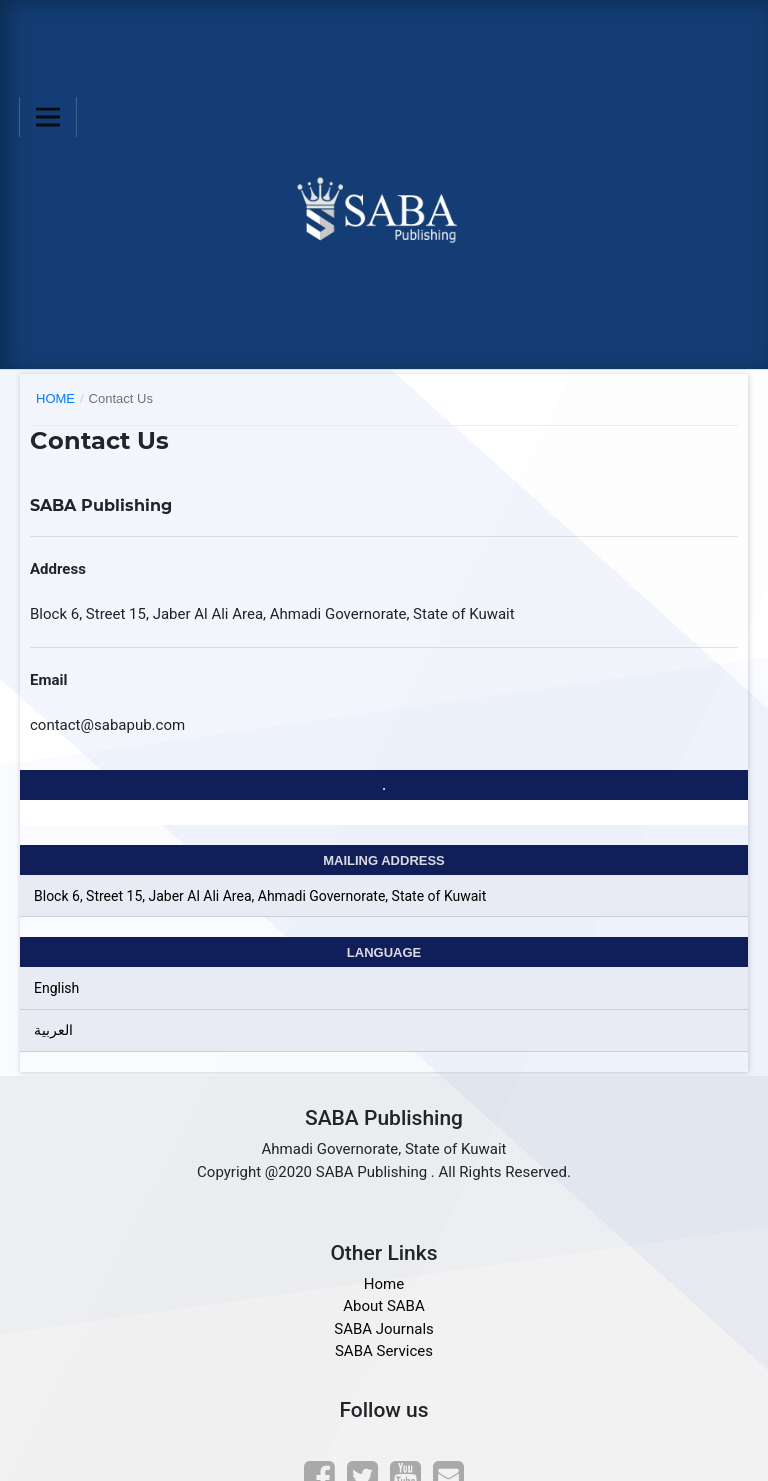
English (56, 988)
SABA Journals (384, 1329)
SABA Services (384, 1351)
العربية (53, 1030)
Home (55, 398)
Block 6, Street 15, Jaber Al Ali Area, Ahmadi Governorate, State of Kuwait (260, 896)
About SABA (383, 1306)
